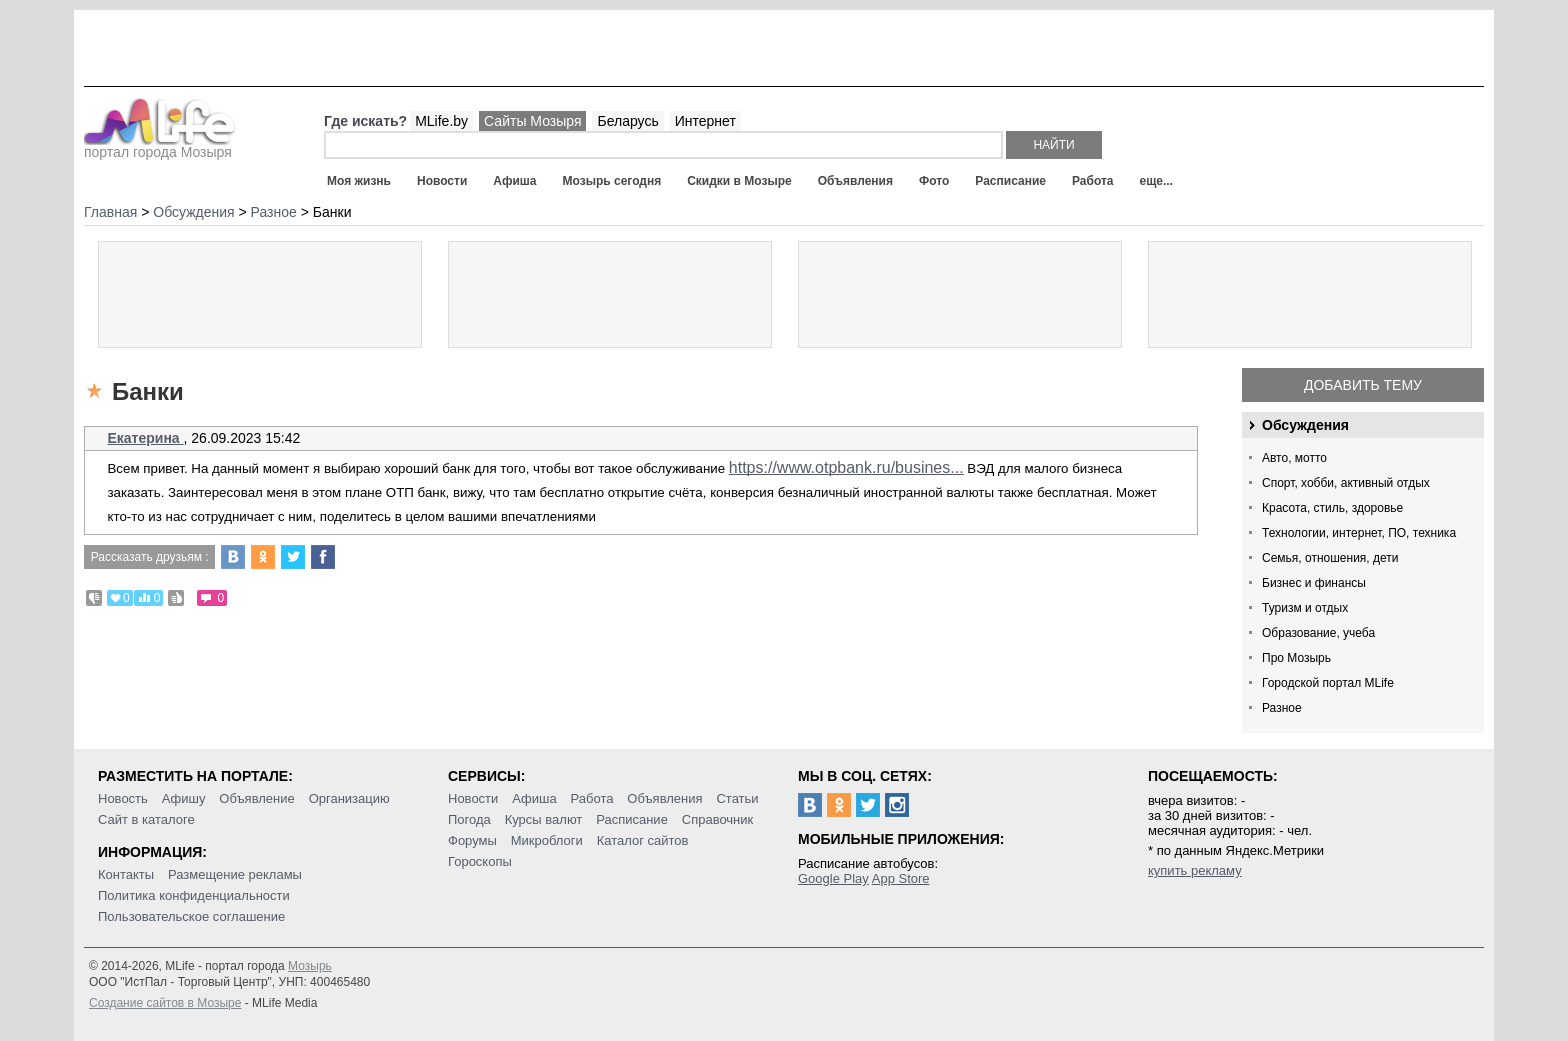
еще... (1155, 181)
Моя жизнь (359, 181)
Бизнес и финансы (1314, 583)
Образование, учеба (1318, 633)
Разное (1282, 708)
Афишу (184, 798)
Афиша (514, 181)
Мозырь (310, 966)
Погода (469, 819)
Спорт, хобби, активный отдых (1346, 483)
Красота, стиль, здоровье (1332, 508)
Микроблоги (547, 840)
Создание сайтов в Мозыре (165, 1003)
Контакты (126, 874)
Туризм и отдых (1305, 608)
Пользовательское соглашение (191, 916)
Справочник (718, 819)
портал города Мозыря (159, 146)
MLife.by (441, 121)
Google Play (833, 878)
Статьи (737, 798)
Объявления (855, 181)
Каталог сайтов (643, 840)
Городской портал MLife (1328, 683)
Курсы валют (544, 819)
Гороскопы (480, 861)
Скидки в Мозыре (739, 181)
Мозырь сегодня (612, 181)
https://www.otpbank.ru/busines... (846, 467)
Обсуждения (1305, 425)
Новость (123, 798)
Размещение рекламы (235, 874)
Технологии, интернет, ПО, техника (1359, 533)
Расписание (1010, 181)
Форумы (472, 840)
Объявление (256, 798)
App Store (901, 878)
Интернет (705, 121)
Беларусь (627, 121)
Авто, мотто (1294, 458)
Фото (934, 181)
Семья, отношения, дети (1330, 558)
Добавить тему (1363, 385)
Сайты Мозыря (532, 121)
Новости (442, 181)
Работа (1093, 181)
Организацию (349, 798)
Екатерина (145, 438)
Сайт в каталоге (146, 819)
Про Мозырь (1296, 658)
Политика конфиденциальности (194, 895)
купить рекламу (1195, 870)
